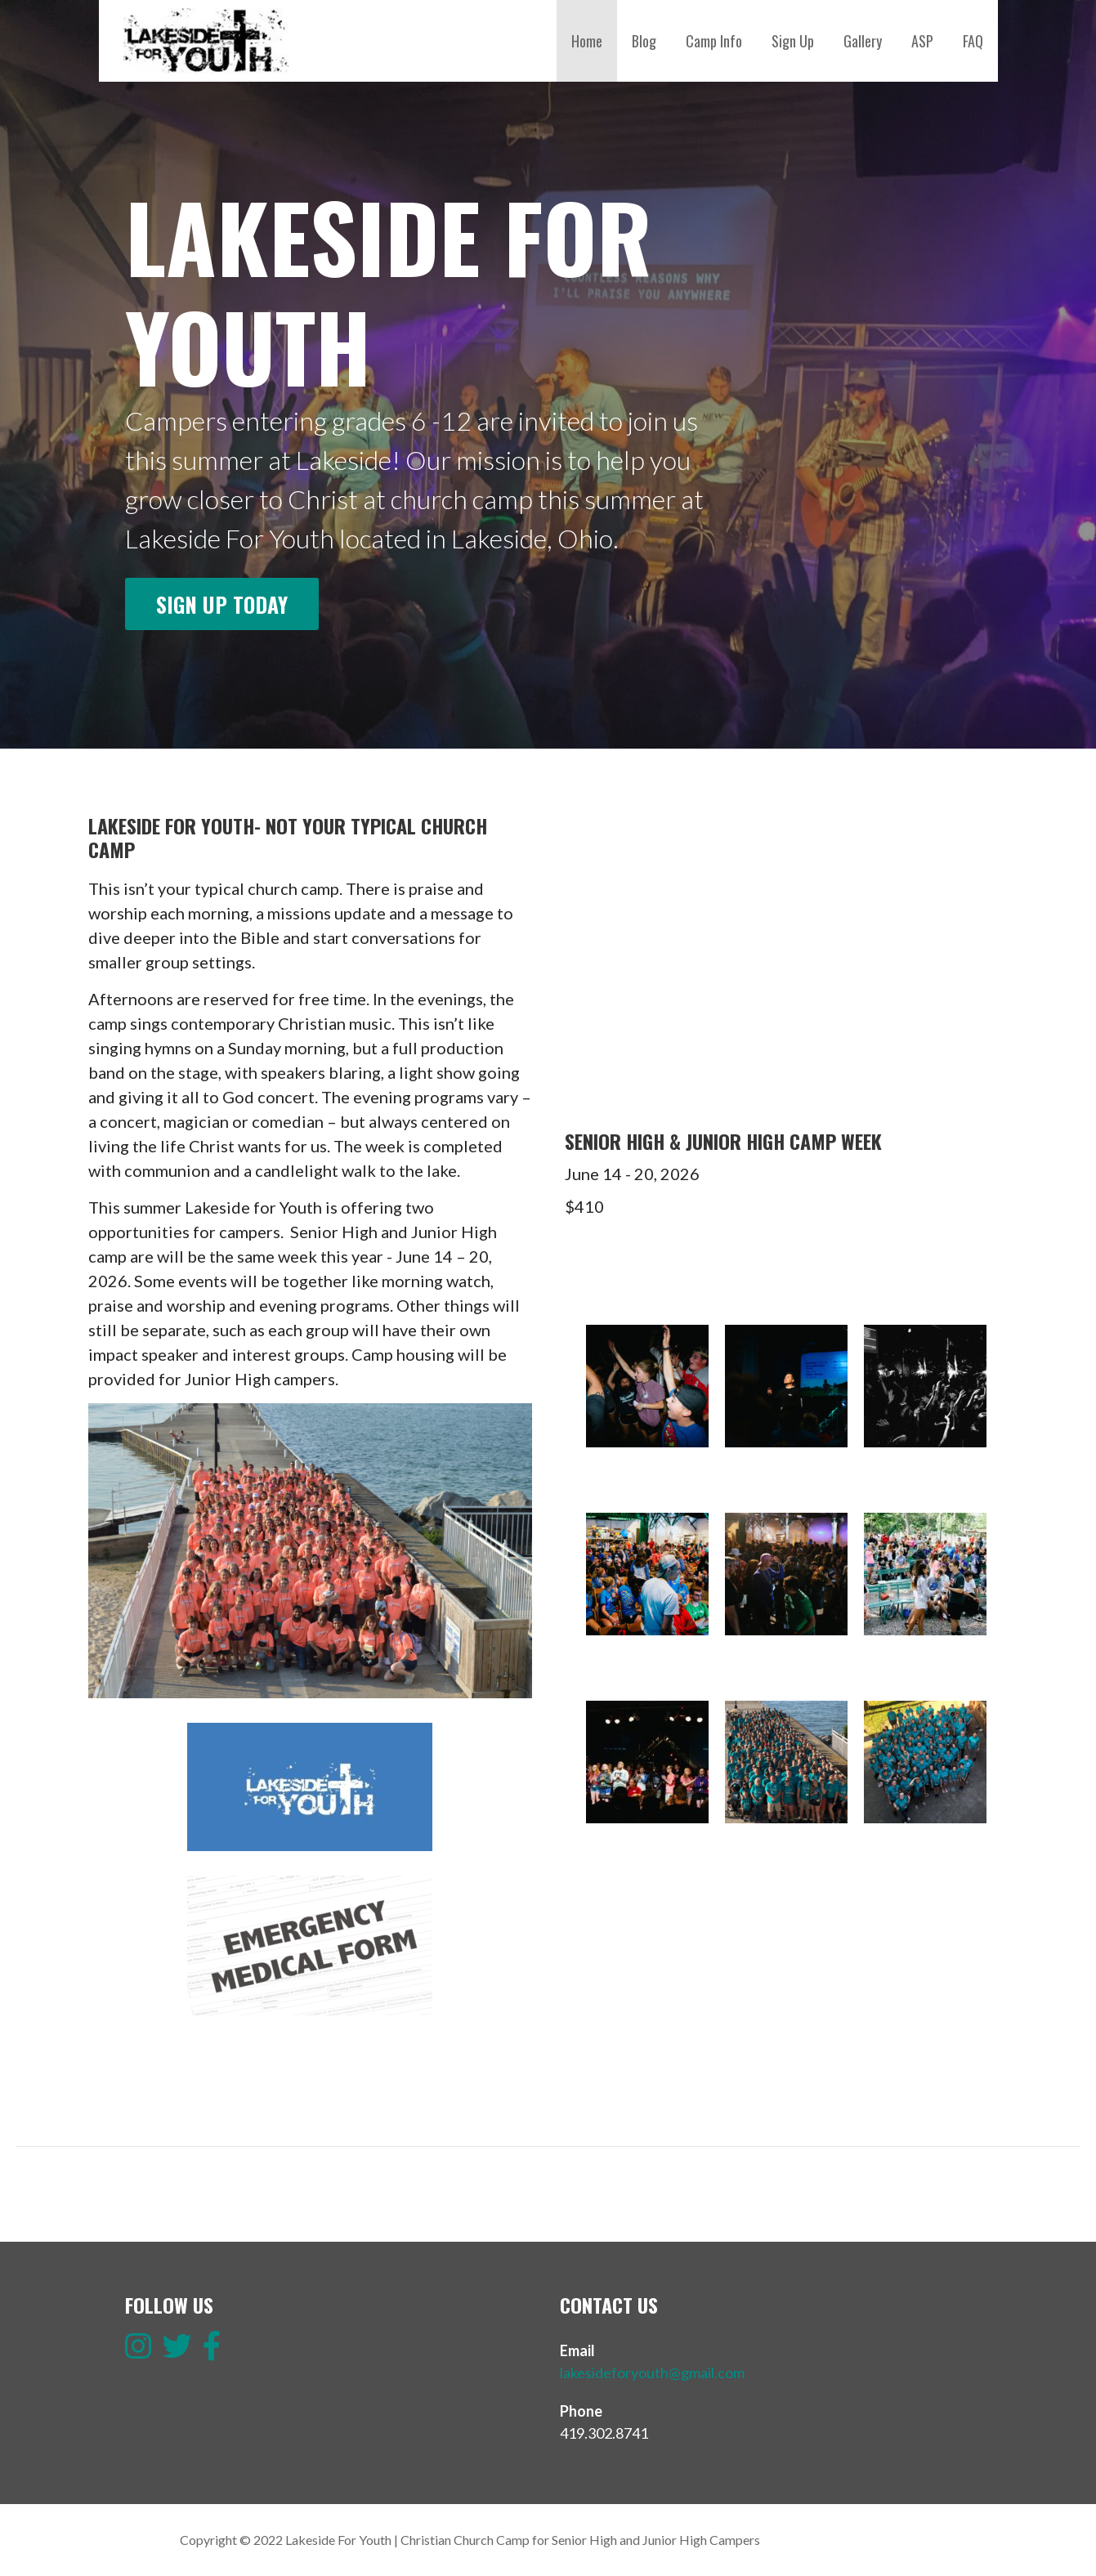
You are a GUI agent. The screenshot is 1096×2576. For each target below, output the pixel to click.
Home (586, 40)
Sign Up (793, 40)
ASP (922, 40)
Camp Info (714, 40)
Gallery (862, 40)
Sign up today (222, 603)
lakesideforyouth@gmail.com (652, 2372)
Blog (644, 40)
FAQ (973, 40)
